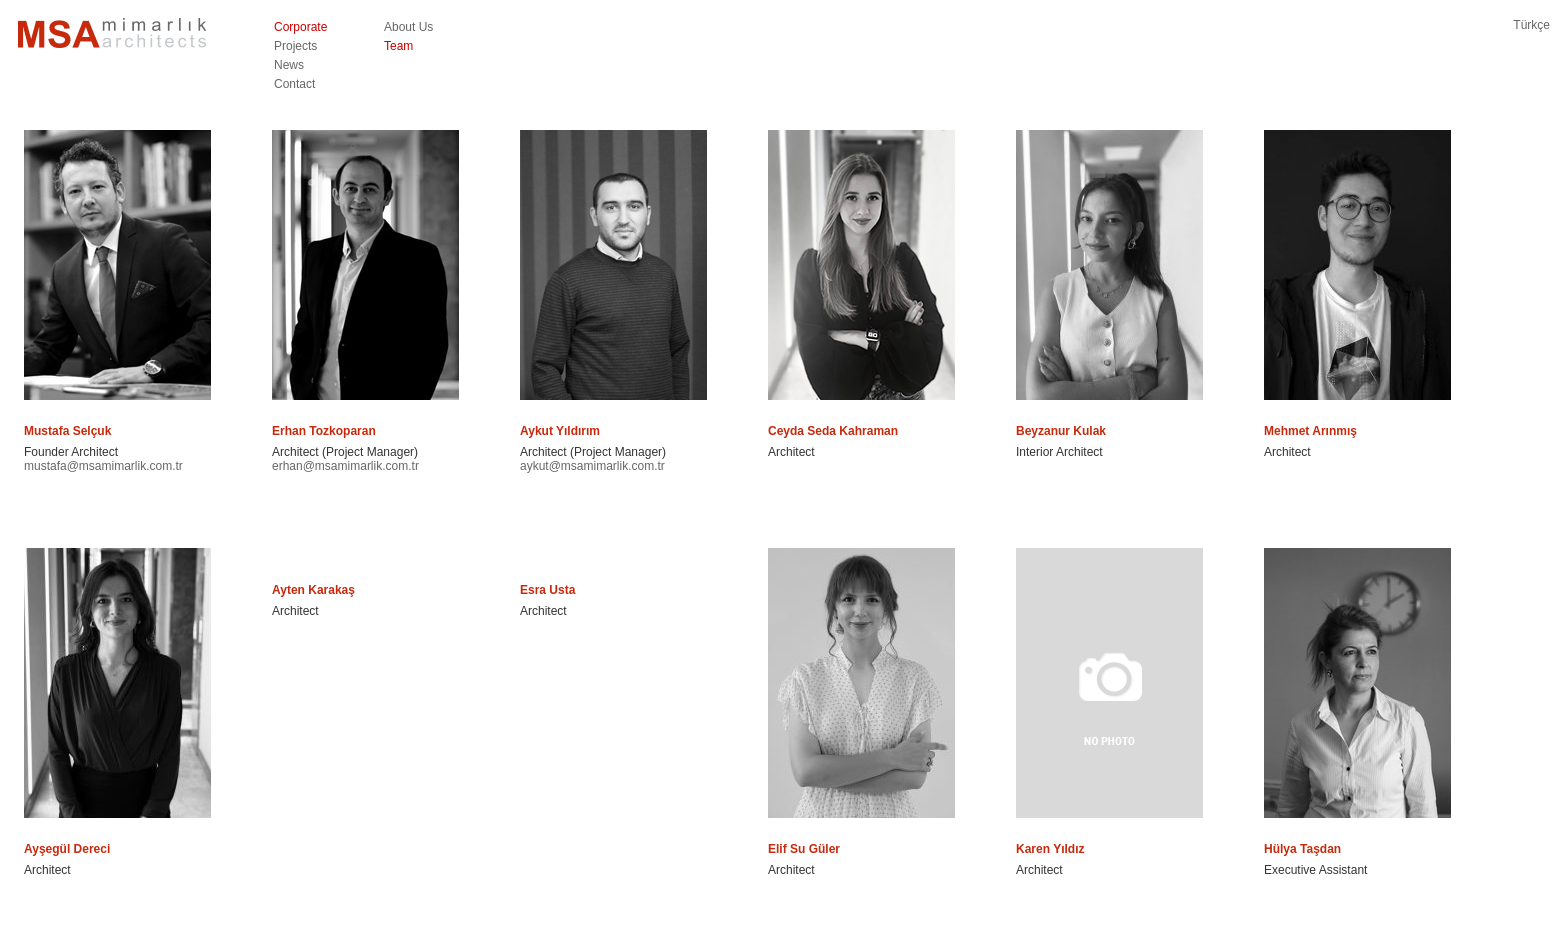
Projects (295, 46)
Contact (294, 84)
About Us (408, 27)
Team (398, 46)
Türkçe (1531, 25)
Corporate (300, 27)
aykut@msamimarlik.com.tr (592, 466)
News (289, 65)
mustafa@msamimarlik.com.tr (103, 466)
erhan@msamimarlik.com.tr (345, 466)
